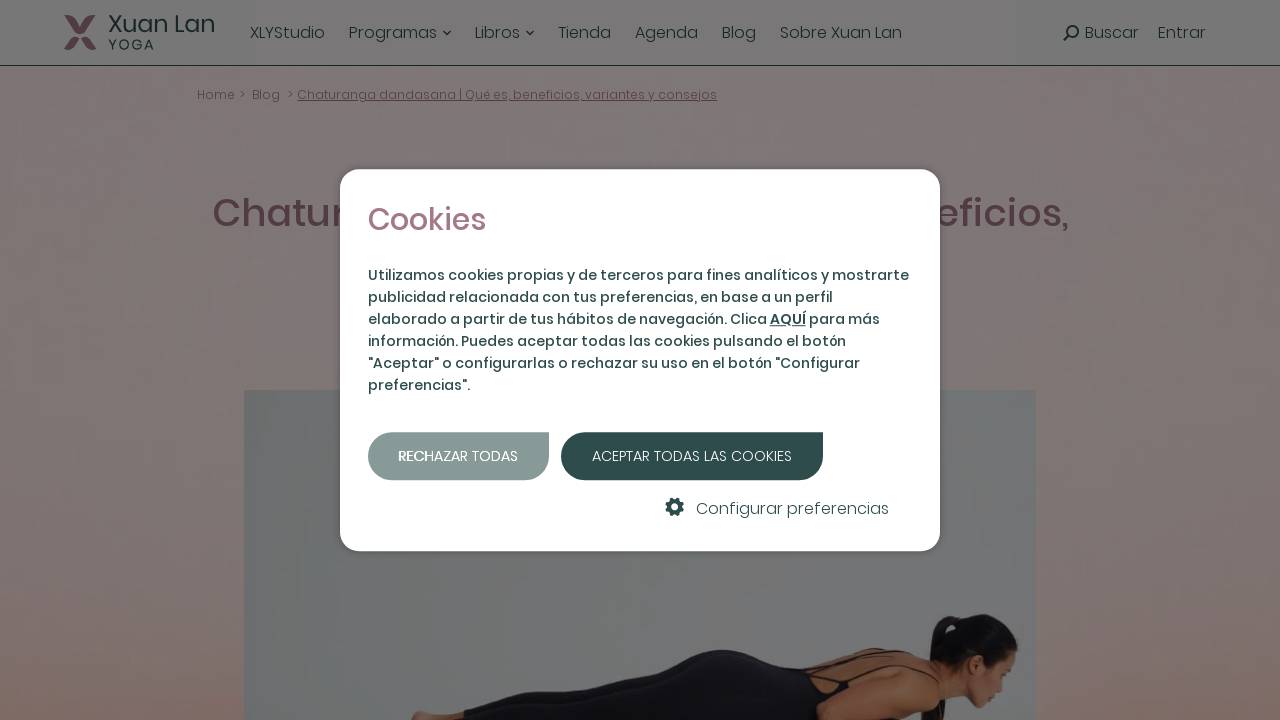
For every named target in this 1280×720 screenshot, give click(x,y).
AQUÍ (788, 319)
